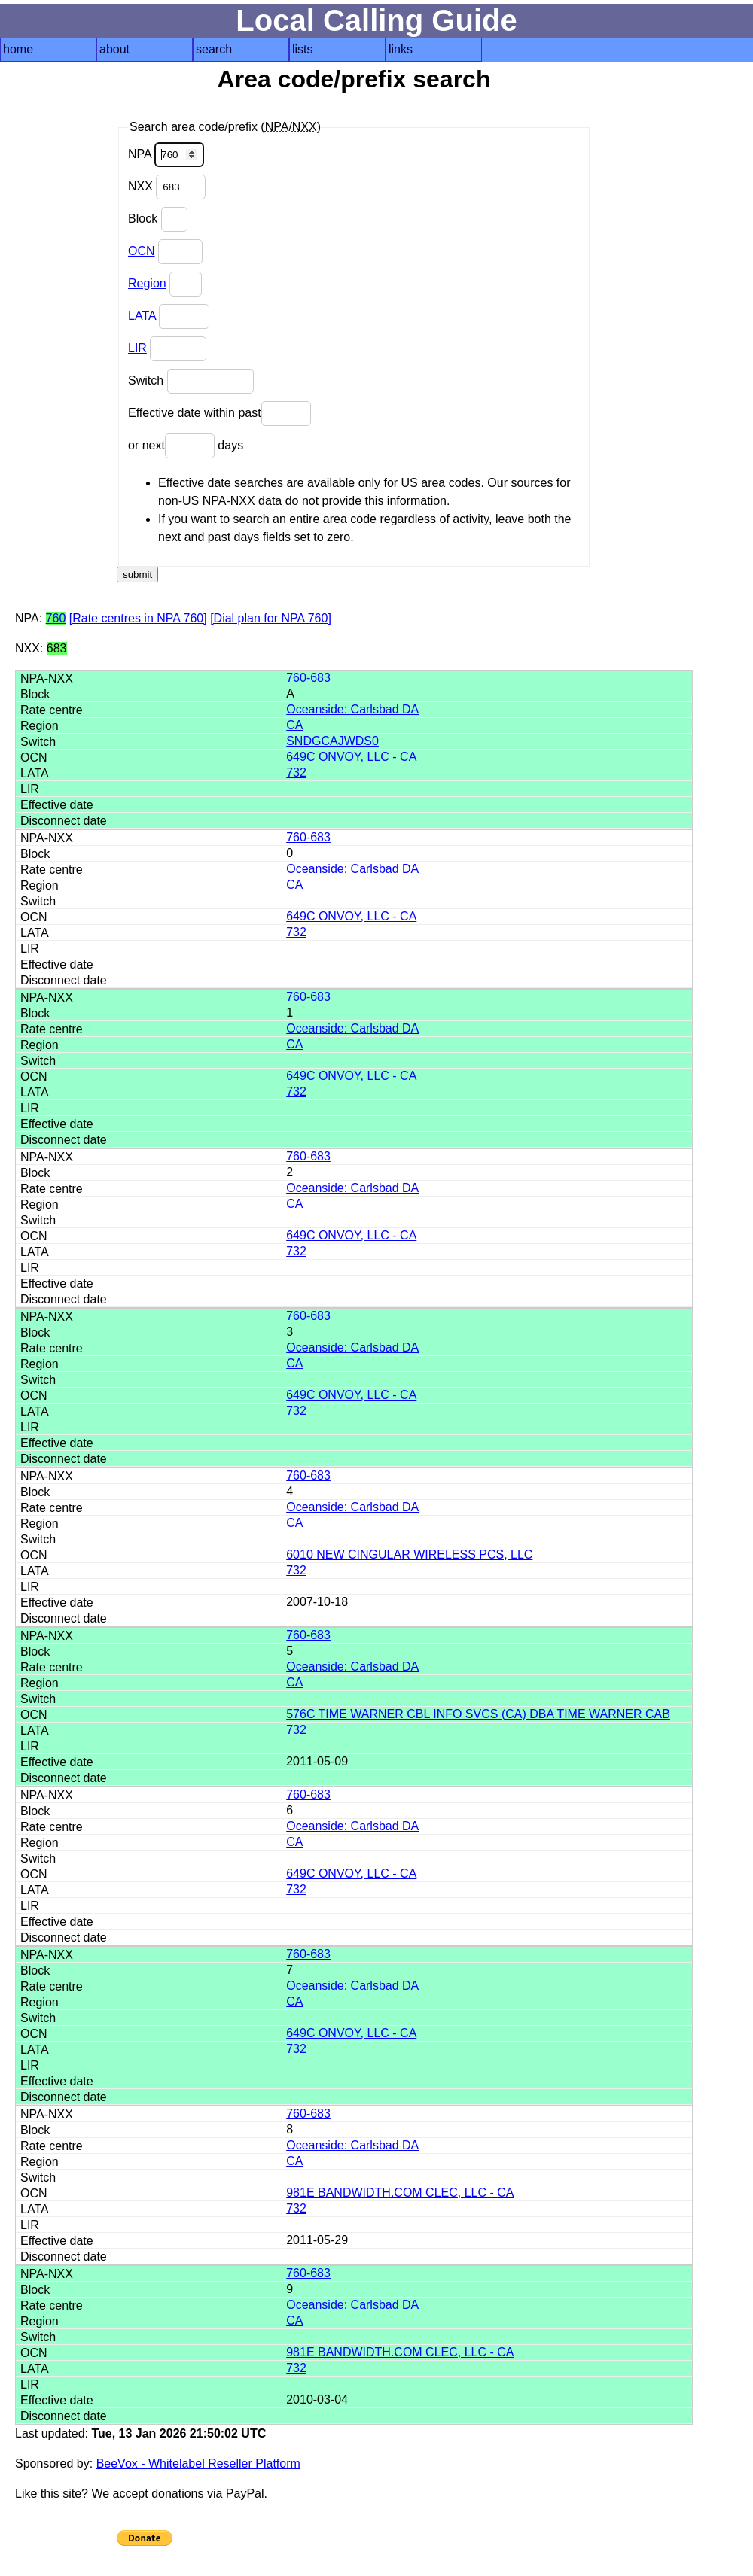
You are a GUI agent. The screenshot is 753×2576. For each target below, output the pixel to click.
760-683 (308, 677)
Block (157, 219)
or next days (185, 445)
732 (296, 772)
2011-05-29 (317, 2240)
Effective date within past (219, 413)
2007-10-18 (317, 1601)
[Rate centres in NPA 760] (138, 618)
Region (147, 283)
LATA (142, 315)
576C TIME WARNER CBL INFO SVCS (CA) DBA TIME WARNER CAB (478, 1714)
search (214, 49)
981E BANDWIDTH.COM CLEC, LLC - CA (400, 2192)
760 (56, 618)
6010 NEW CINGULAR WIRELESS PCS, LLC (409, 1554)
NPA (166, 154)
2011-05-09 (317, 1761)
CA (294, 725)
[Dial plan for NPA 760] (270, 618)
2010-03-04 (317, 2399)
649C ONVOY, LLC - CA (351, 756)
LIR (137, 348)
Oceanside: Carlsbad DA (352, 709)
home (18, 49)
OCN (141, 251)
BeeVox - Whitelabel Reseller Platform (198, 2463)
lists (302, 49)
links (401, 49)
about (114, 49)
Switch (191, 381)
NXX (167, 187)
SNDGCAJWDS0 (332, 740)
